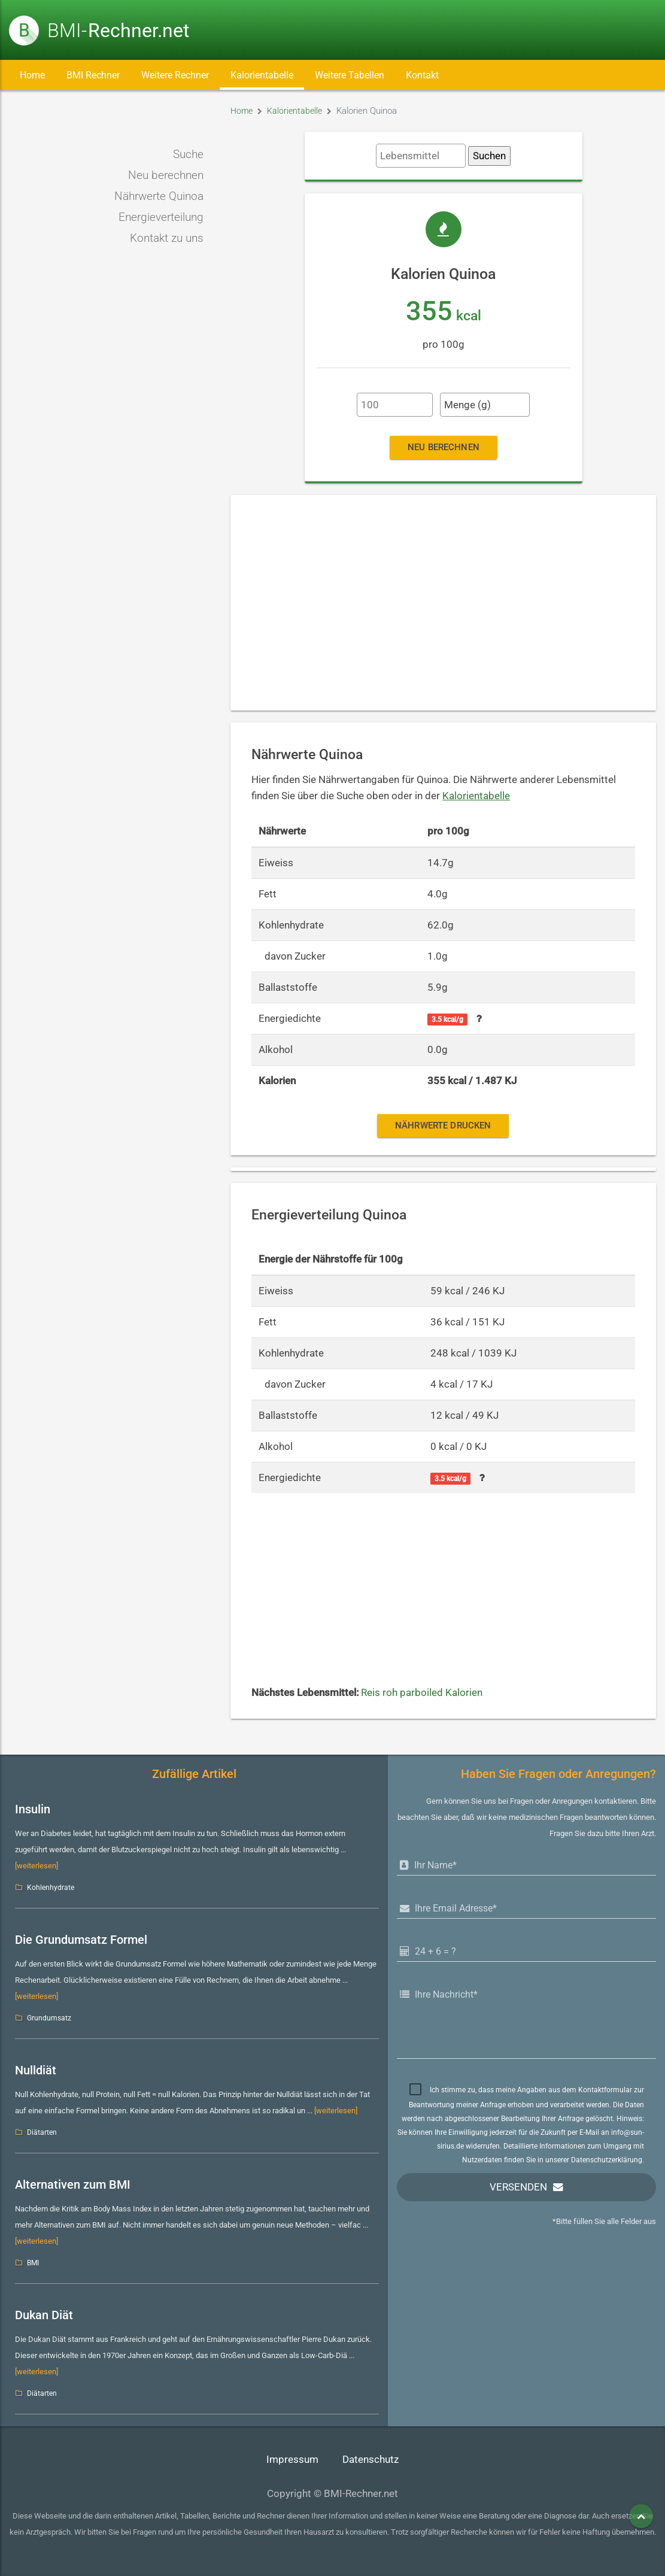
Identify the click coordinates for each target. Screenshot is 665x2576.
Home (32, 75)
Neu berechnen (166, 175)
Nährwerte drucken (443, 1125)
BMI (33, 2263)
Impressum (292, 2459)
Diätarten (42, 2132)
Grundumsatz (49, 2018)
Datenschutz (370, 2459)
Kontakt (422, 75)
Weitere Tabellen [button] (349, 75)
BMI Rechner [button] (93, 75)
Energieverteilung (161, 217)
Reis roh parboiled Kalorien (421, 1692)
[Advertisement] (443, 603)
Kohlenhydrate (50, 1887)
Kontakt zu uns (167, 238)
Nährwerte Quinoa (159, 196)
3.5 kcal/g (447, 1019)
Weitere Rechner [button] (175, 75)
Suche (188, 154)
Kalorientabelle (261, 75)
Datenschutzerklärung (606, 2160)
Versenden (518, 2187)
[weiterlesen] (36, 1865)
